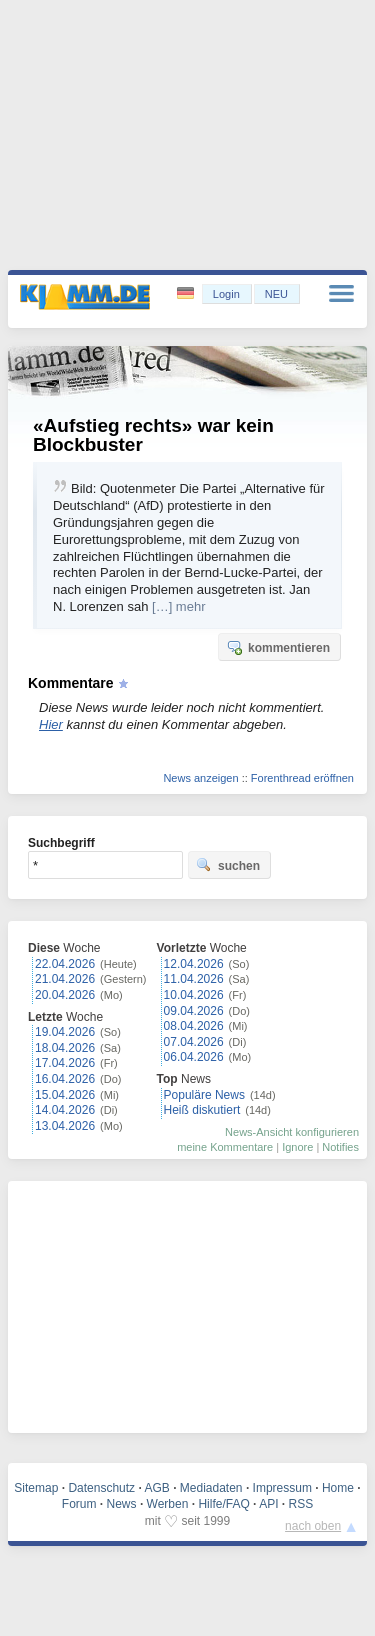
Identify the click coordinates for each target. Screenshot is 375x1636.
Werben (168, 1504)
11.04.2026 (194, 979)
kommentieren (278, 647)
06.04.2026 (194, 1057)
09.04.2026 (194, 1011)
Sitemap (36, 1488)
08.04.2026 (194, 1026)
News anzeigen (200, 778)
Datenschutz (101, 1488)
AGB (156, 1488)
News (122, 1504)
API (268, 1504)
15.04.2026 (65, 1095)
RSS (301, 1504)
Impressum (282, 1488)
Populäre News (204, 1095)
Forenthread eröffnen (302, 778)
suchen (228, 865)
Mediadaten (211, 1488)
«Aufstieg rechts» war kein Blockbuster (153, 435)
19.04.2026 (65, 1032)
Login (226, 294)
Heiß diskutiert (202, 1110)
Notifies (340, 1147)
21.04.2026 (65, 979)
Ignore (297, 1147)
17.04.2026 (65, 1063)
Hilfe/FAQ (223, 1504)
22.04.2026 (65, 964)
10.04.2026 (194, 995)
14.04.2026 (65, 1110)
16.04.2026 (65, 1079)
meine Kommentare (225, 1147)
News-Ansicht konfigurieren (292, 1132)
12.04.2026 (194, 964)
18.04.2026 (65, 1048)
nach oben (313, 1526)
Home (338, 1488)
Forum (79, 1504)
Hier (51, 724)
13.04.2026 (65, 1126)
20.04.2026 (65, 995)
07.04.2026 (194, 1042)
